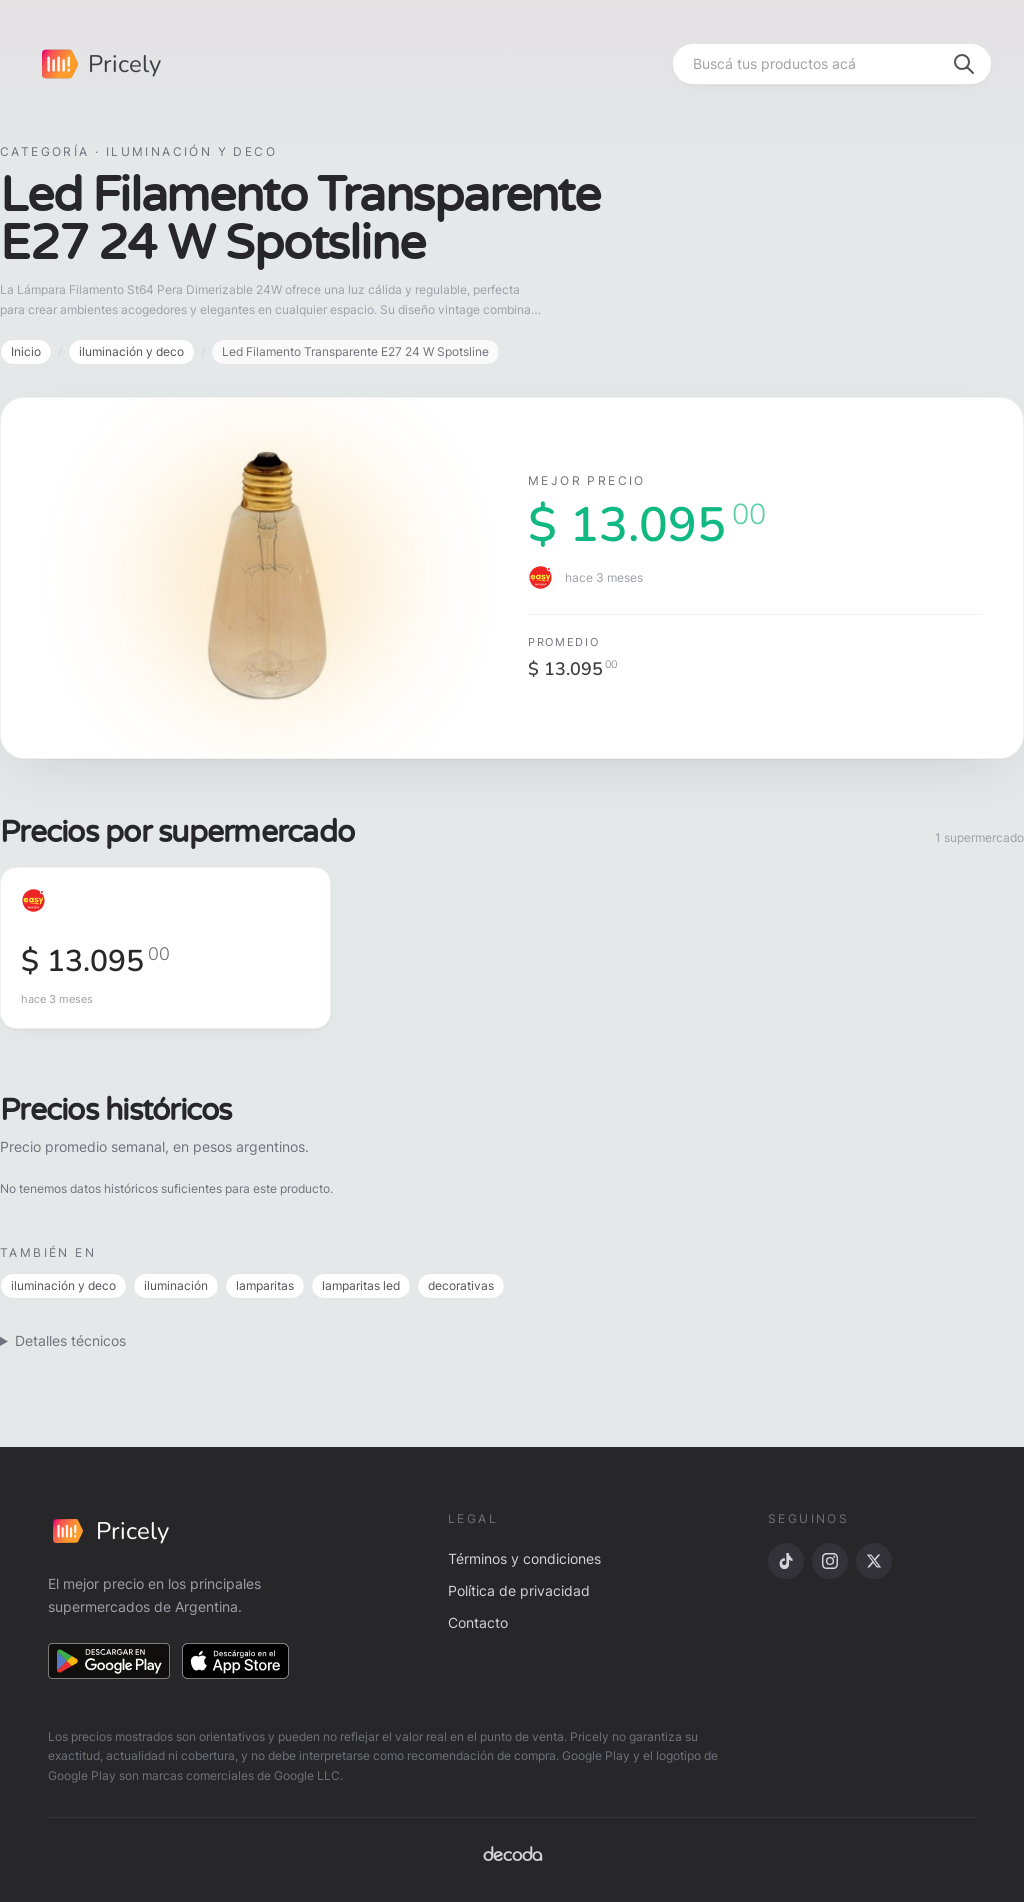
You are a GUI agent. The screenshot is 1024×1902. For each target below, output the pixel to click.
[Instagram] (830, 1561)
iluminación (176, 1285)
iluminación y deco (131, 351)
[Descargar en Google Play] (109, 1661)
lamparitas (265, 1285)
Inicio (26, 351)
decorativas (461, 1285)
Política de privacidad (519, 1590)
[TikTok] (786, 1561)
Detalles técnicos (70, 1340)
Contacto (478, 1622)
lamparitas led (361, 1285)
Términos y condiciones (524, 1558)
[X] (874, 1561)
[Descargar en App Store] (236, 1661)
